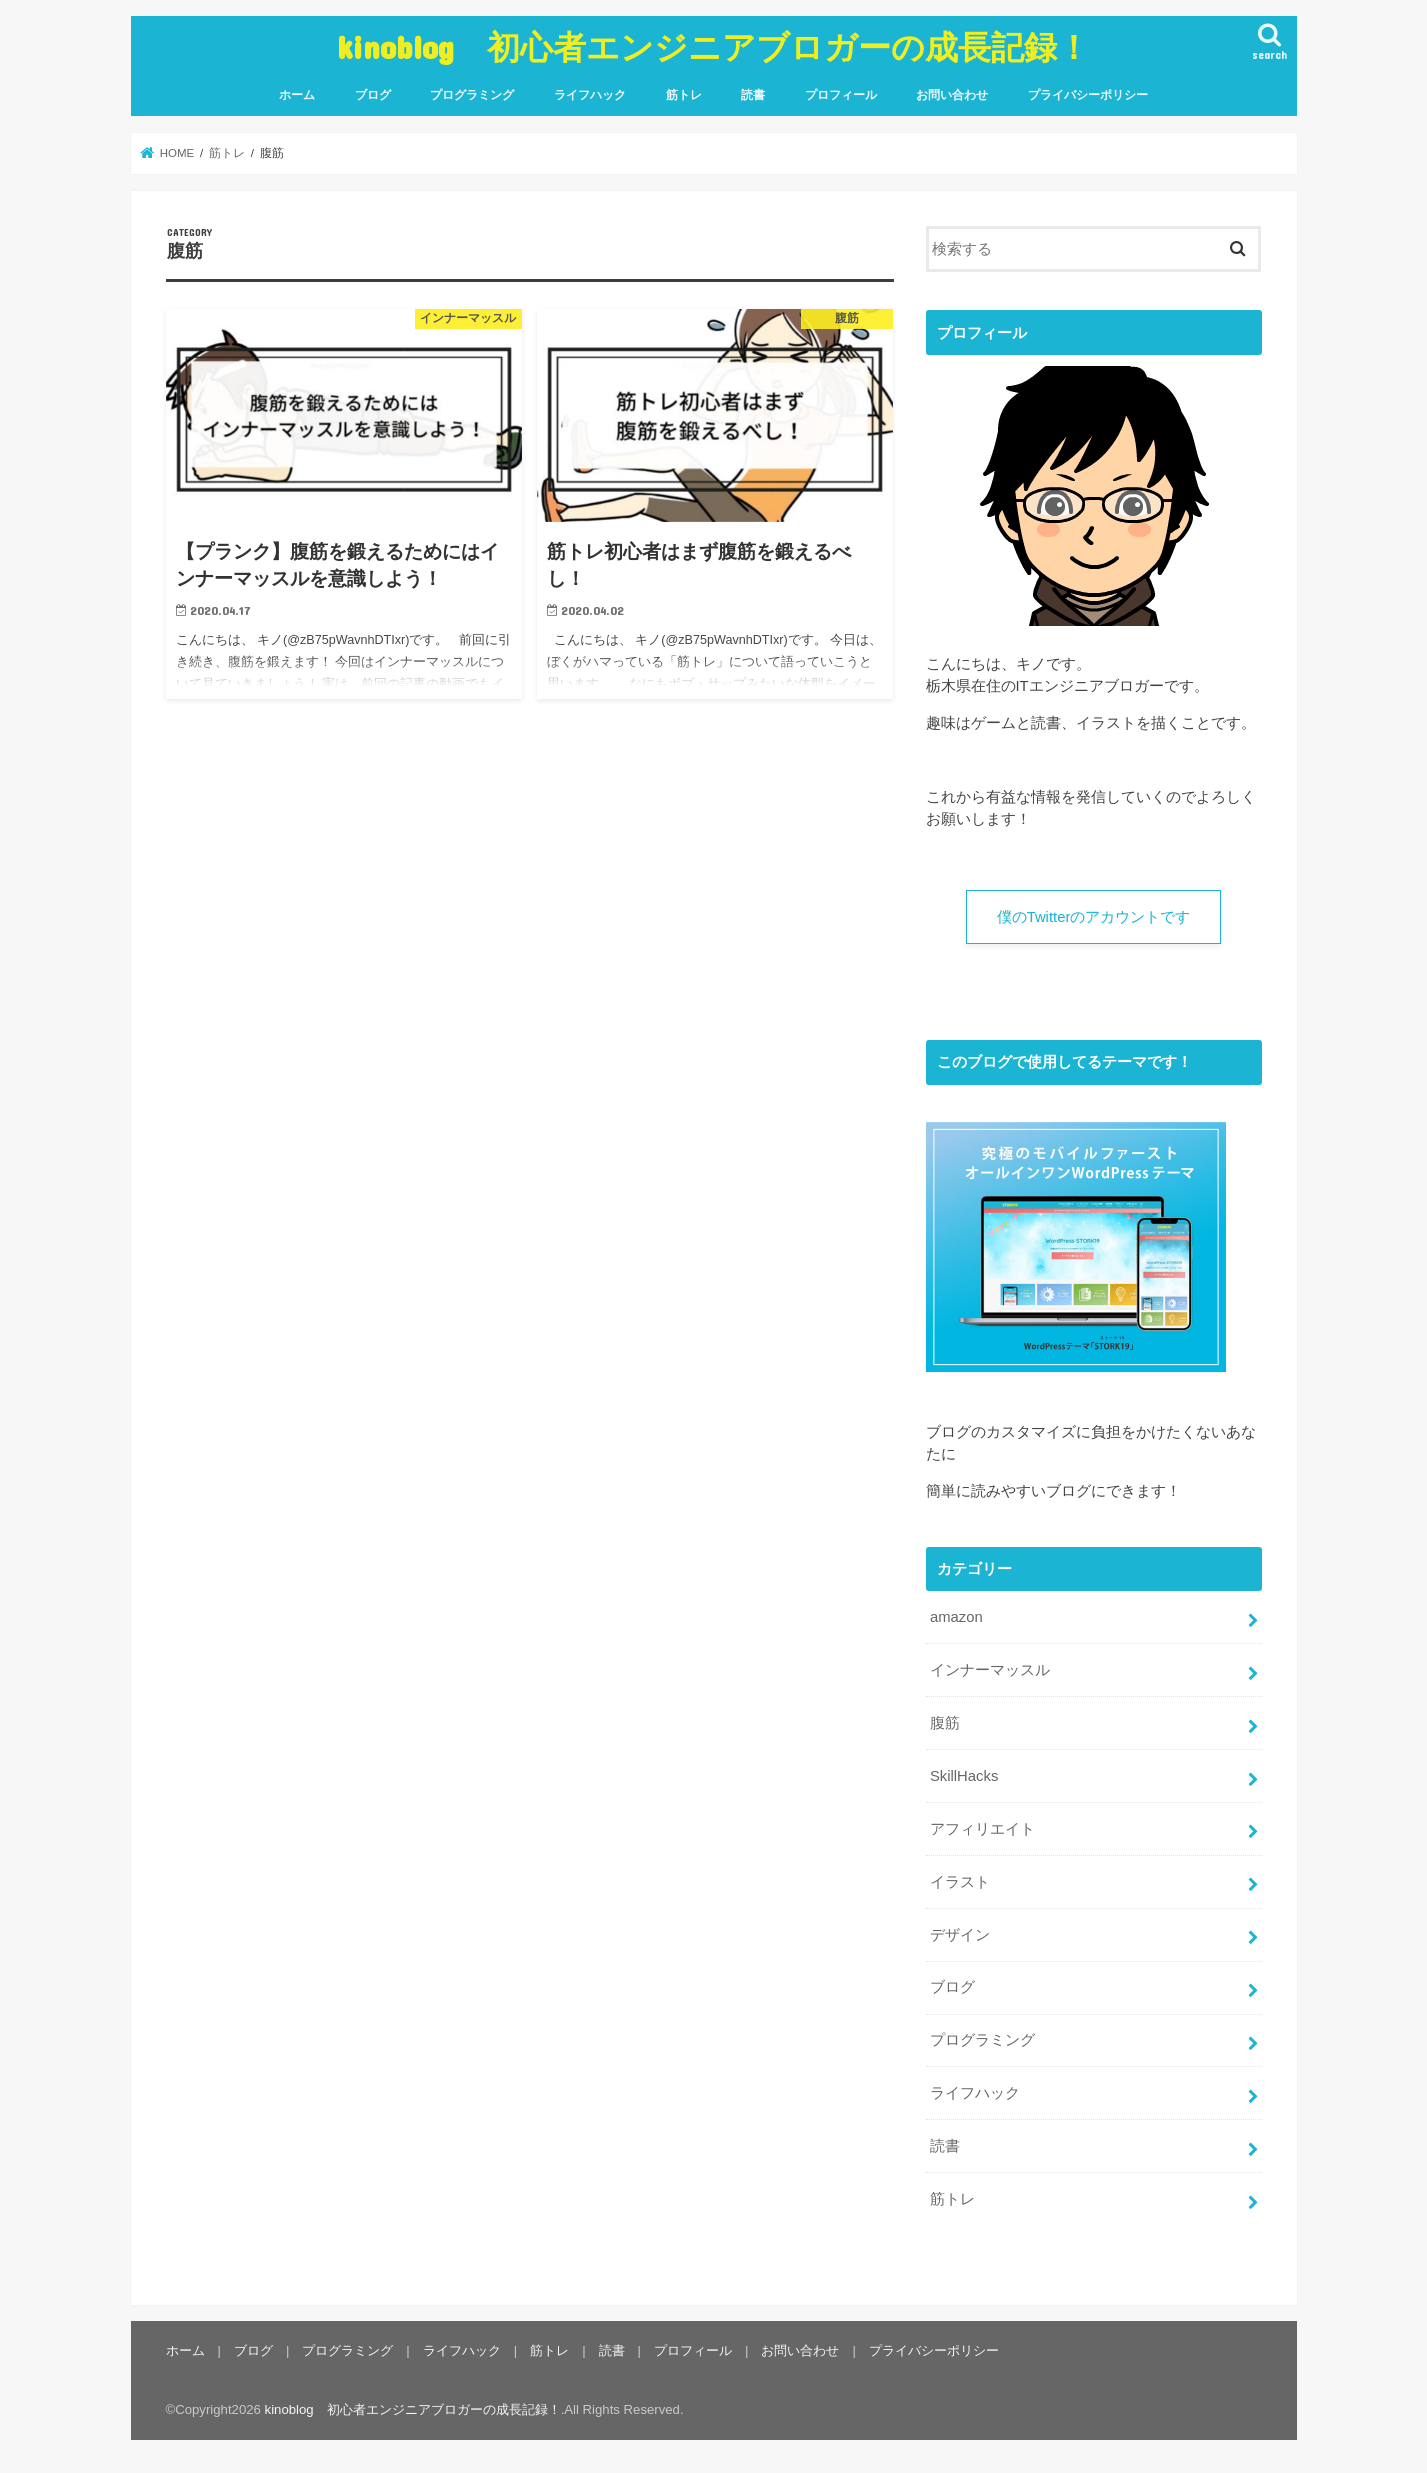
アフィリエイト (982, 1828)
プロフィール (841, 95)
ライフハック (590, 95)
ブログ (373, 95)
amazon (956, 1617)
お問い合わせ (952, 95)
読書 (753, 95)
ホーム (297, 95)
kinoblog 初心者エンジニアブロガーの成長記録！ (713, 46)
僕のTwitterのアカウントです (1094, 917)
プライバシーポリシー (1088, 95)
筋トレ (684, 95)
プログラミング (472, 95)
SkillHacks (964, 1776)
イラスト (960, 1881)
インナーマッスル (990, 1670)
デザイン (960, 1934)
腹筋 (945, 1723)
